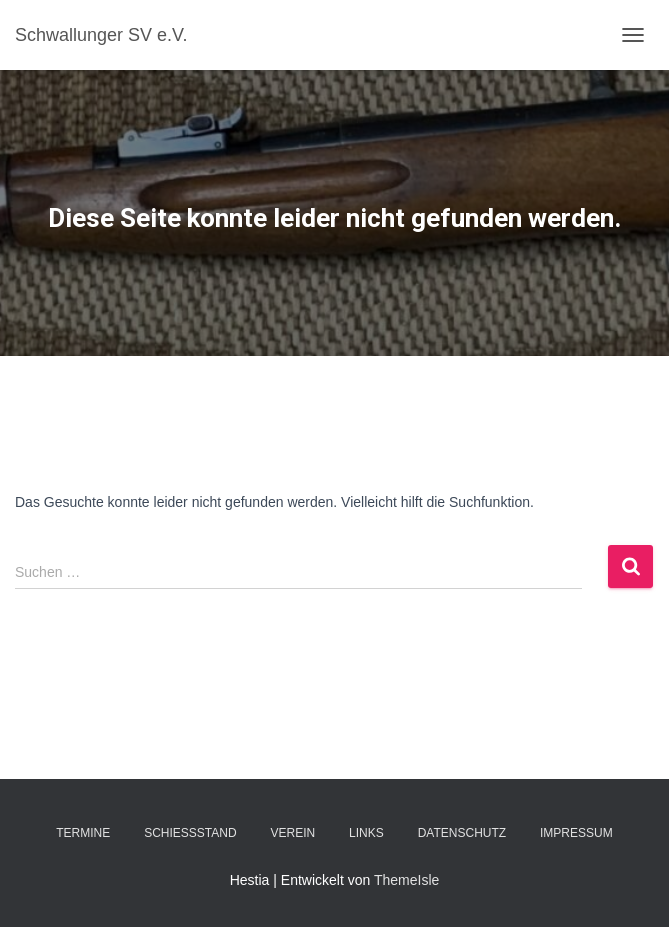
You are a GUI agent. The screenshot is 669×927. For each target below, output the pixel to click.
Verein (293, 833)
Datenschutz (462, 833)
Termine (83, 833)
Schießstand (190, 833)
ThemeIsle (406, 880)
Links (366, 833)
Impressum (576, 833)
